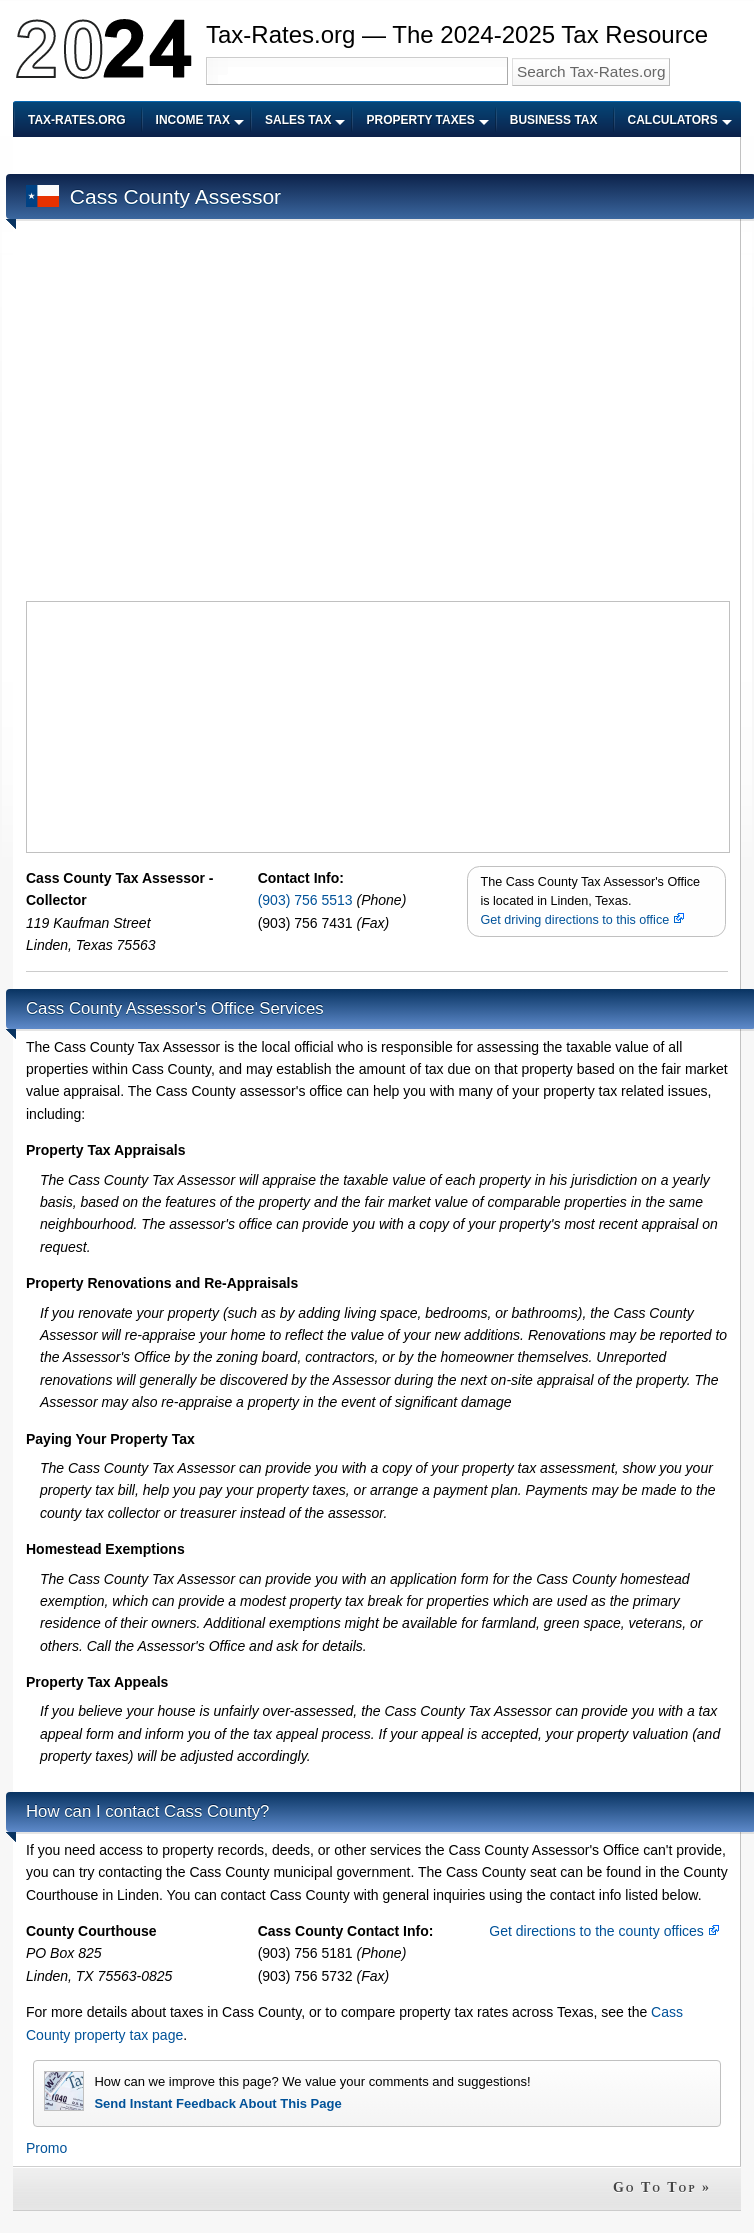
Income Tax (193, 120)
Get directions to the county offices (604, 1931)
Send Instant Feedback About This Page (217, 2103)
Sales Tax (298, 120)
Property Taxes (420, 120)
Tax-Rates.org (77, 120)
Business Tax (554, 120)
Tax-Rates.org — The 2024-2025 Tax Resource (457, 34)
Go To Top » (662, 2187)
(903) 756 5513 (307, 900)
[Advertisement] (189, 413)
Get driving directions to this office (582, 920)
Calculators (673, 120)
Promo (46, 2148)
